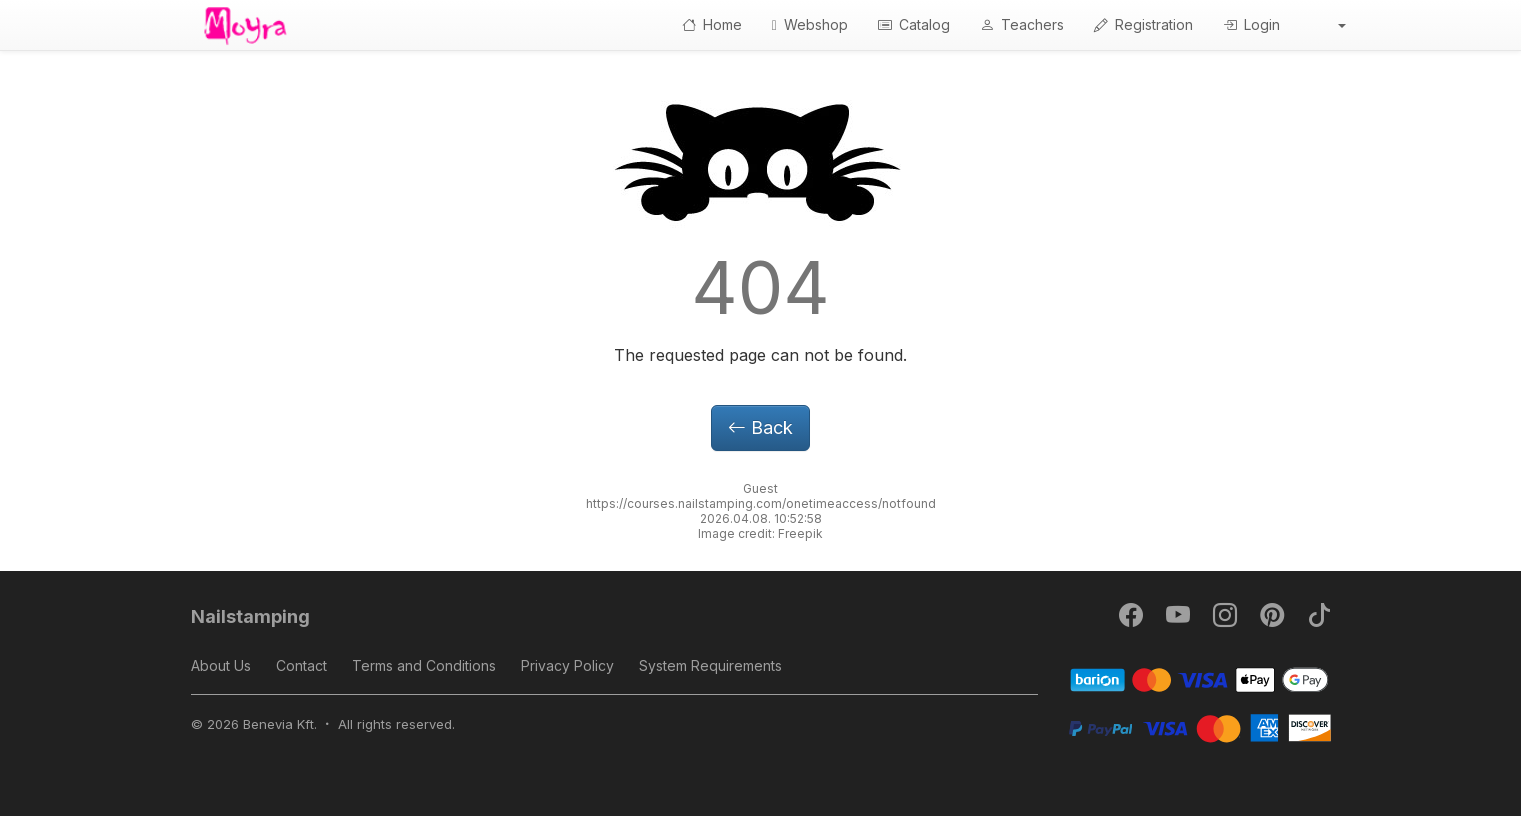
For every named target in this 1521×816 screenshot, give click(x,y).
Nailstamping (250, 616)
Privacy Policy (567, 665)
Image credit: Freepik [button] (760, 533)
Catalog (914, 24)
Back (760, 427)
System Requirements (710, 665)
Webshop (810, 24)
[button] (1328, 25)
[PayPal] (1199, 726)
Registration (1143, 24)
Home (712, 24)
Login (1251, 24)
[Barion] (1199, 678)
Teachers (1022, 24)
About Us (221, 665)
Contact (301, 665)
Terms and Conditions (424, 665)
